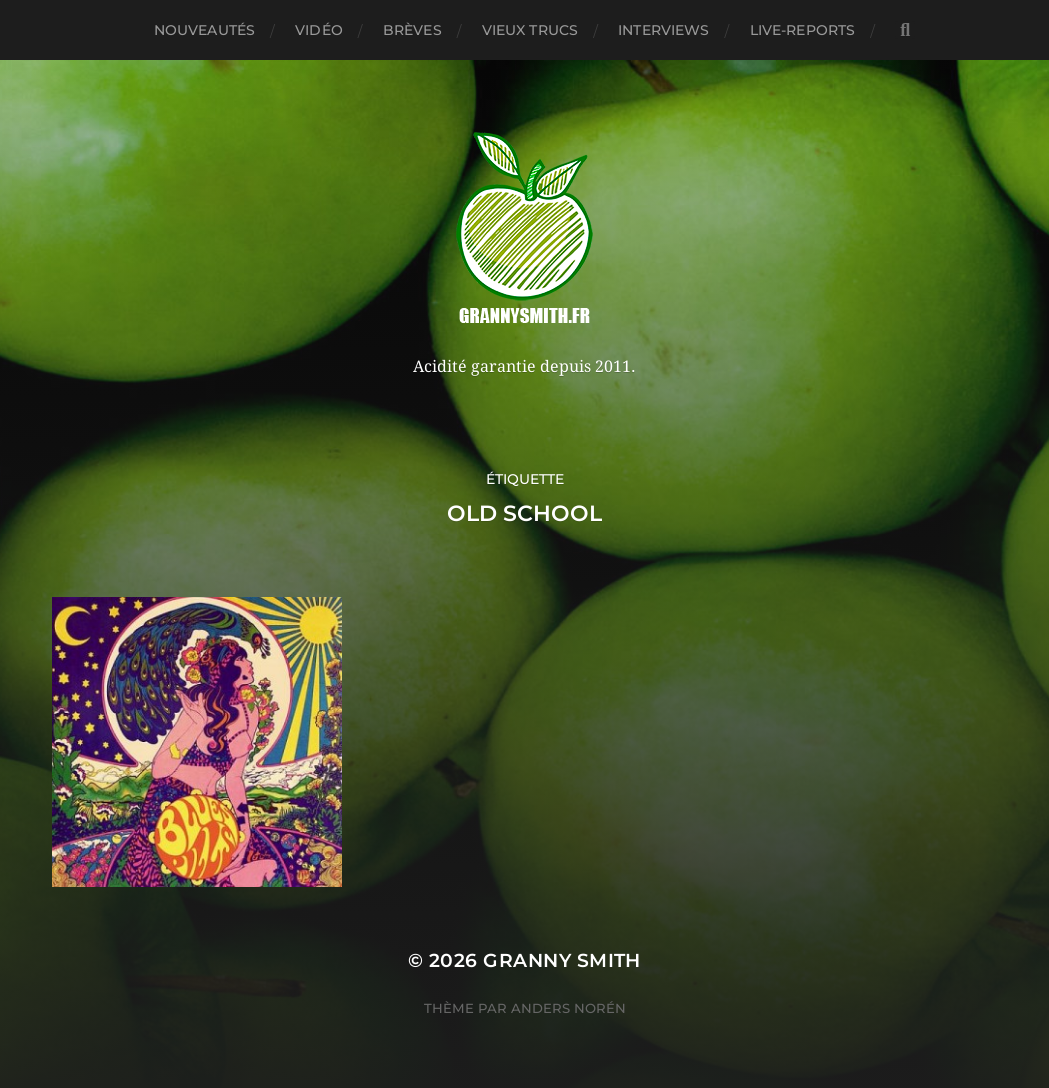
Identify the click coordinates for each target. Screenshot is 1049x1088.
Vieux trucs (530, 30)
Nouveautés (204, 30)
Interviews (663, 30)
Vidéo (319, 30)
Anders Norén (568, 1008)
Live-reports (803, 30)
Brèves (412, 30)
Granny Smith (562, 960)
